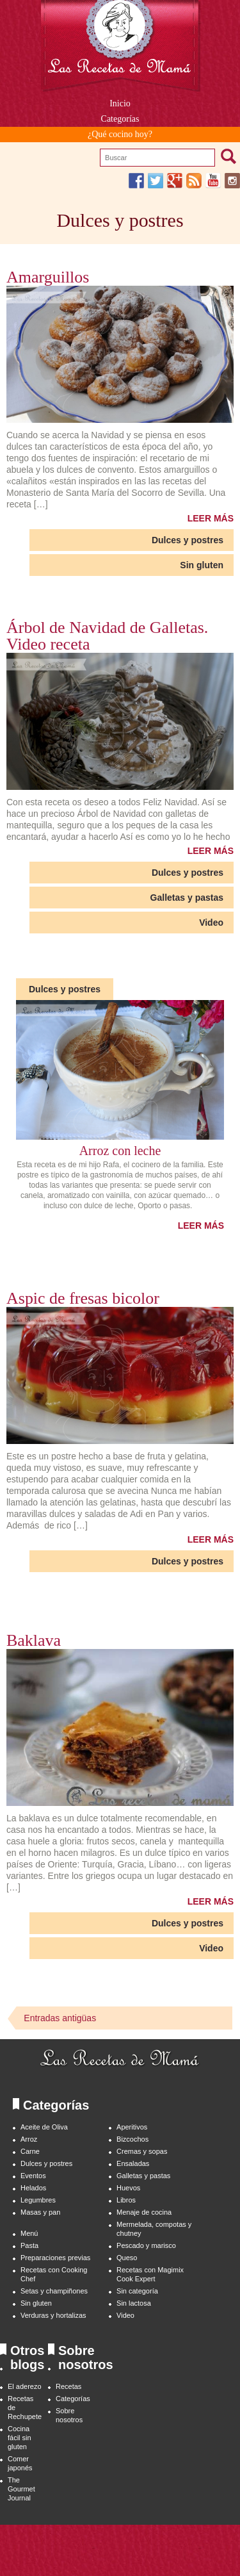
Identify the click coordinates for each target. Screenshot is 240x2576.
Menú (29, 2233)
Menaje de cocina (144, 2212)
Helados (33, 2188)
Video (211, 922)
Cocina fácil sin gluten (19, 2437)
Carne (30, 2151)
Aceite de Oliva (44, 2127)
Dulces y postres (187, 540)
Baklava (33, 1640)
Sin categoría (137, 2291)
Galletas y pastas (186, 897)
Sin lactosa (133, 2303)
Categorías (73, 2398)
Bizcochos (132, 2139)
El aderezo (25, 2386)
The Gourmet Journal (21, 2489)
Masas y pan (40, 2212)
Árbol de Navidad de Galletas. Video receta (107, 636)
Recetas (68, 2386)
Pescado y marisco (146, 2245)
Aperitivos (131, 2127)
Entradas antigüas (60, 2018)
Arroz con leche (120, 1151)
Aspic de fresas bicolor (82, 1298)
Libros (126, 2200)
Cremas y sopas (141, 2151)
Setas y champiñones (54, 2291)
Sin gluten (201, 565)
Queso (126, 2257)
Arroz (28, 2139)
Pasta (29, 2245)
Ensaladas (132, 2163)
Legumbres (38, 2200)
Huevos (128, 2188)
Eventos (33, 2175)
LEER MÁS (211, 518)
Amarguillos (47, 277)
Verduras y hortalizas (53, 2315)
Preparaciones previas (55, 2257)
